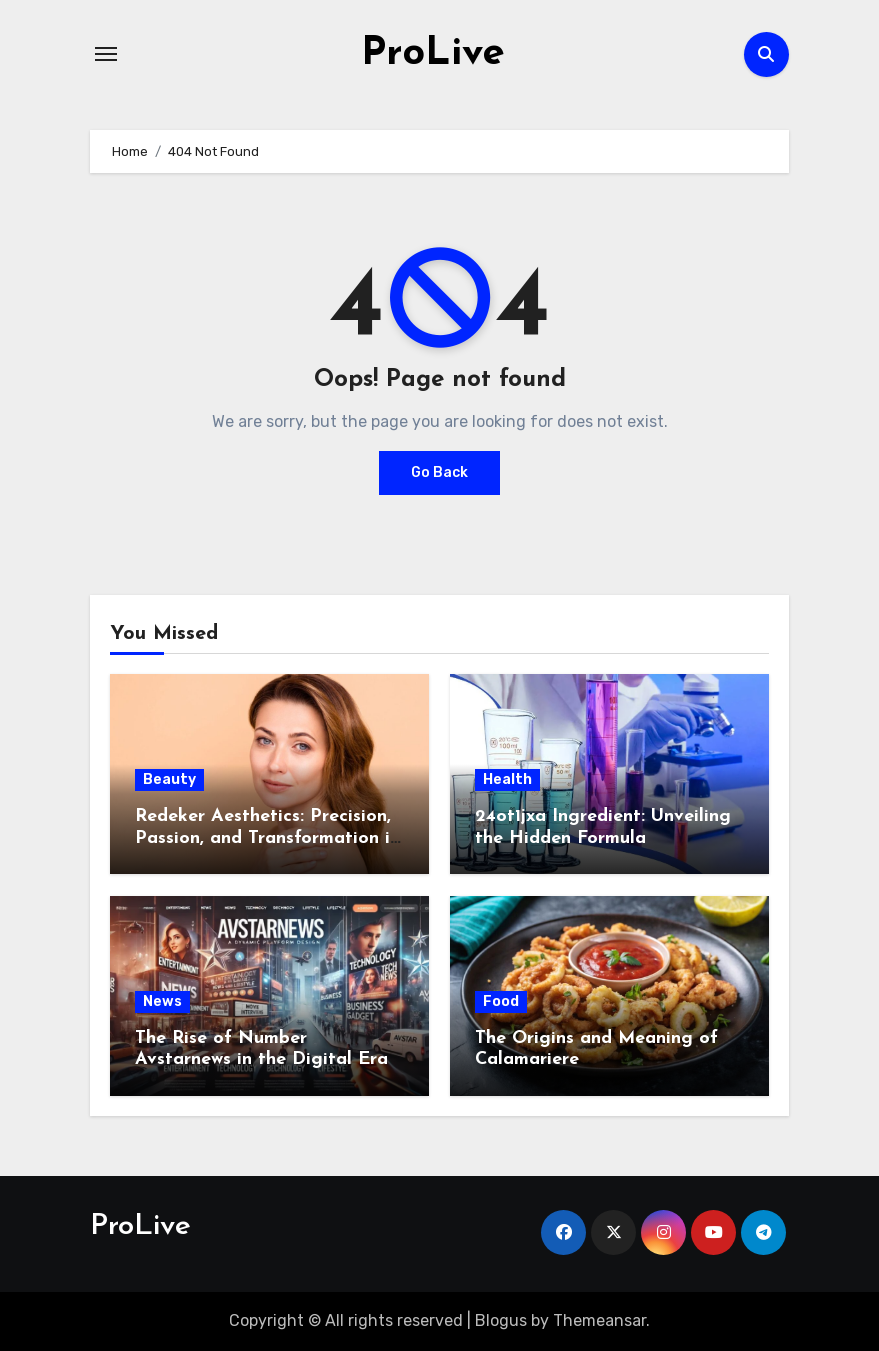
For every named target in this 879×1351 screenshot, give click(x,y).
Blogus (501, 1320)
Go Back (439, 472)
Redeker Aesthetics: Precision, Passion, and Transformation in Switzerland (267, 838)
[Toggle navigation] (106, 54)
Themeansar (599, 1320)
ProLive (433, 54)
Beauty (169, 779)
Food (501, 1001)
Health (507, 779)
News (162, 1001)
